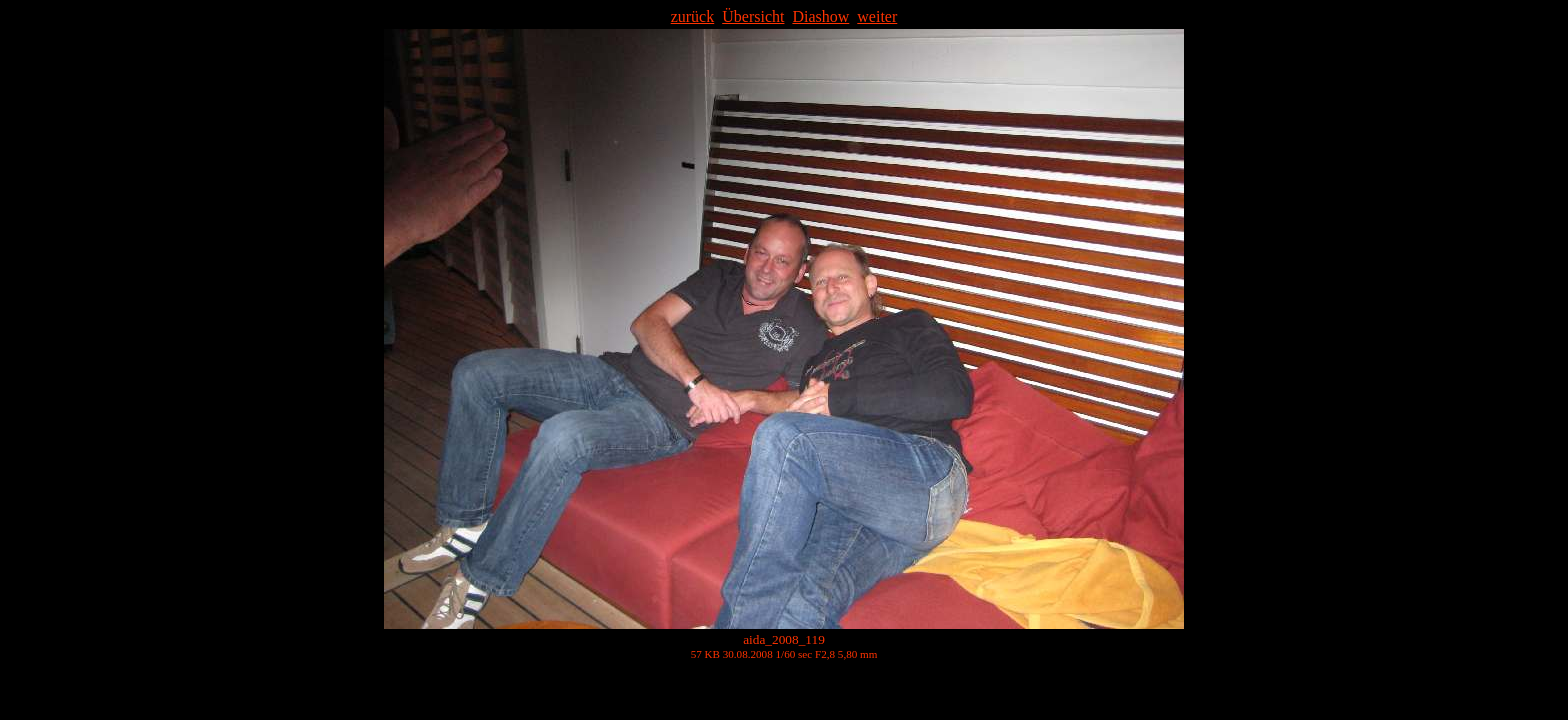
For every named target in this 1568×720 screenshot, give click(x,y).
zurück (693, 16)
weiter (877, 16)
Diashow (820, 16)
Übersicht (753, 16)
